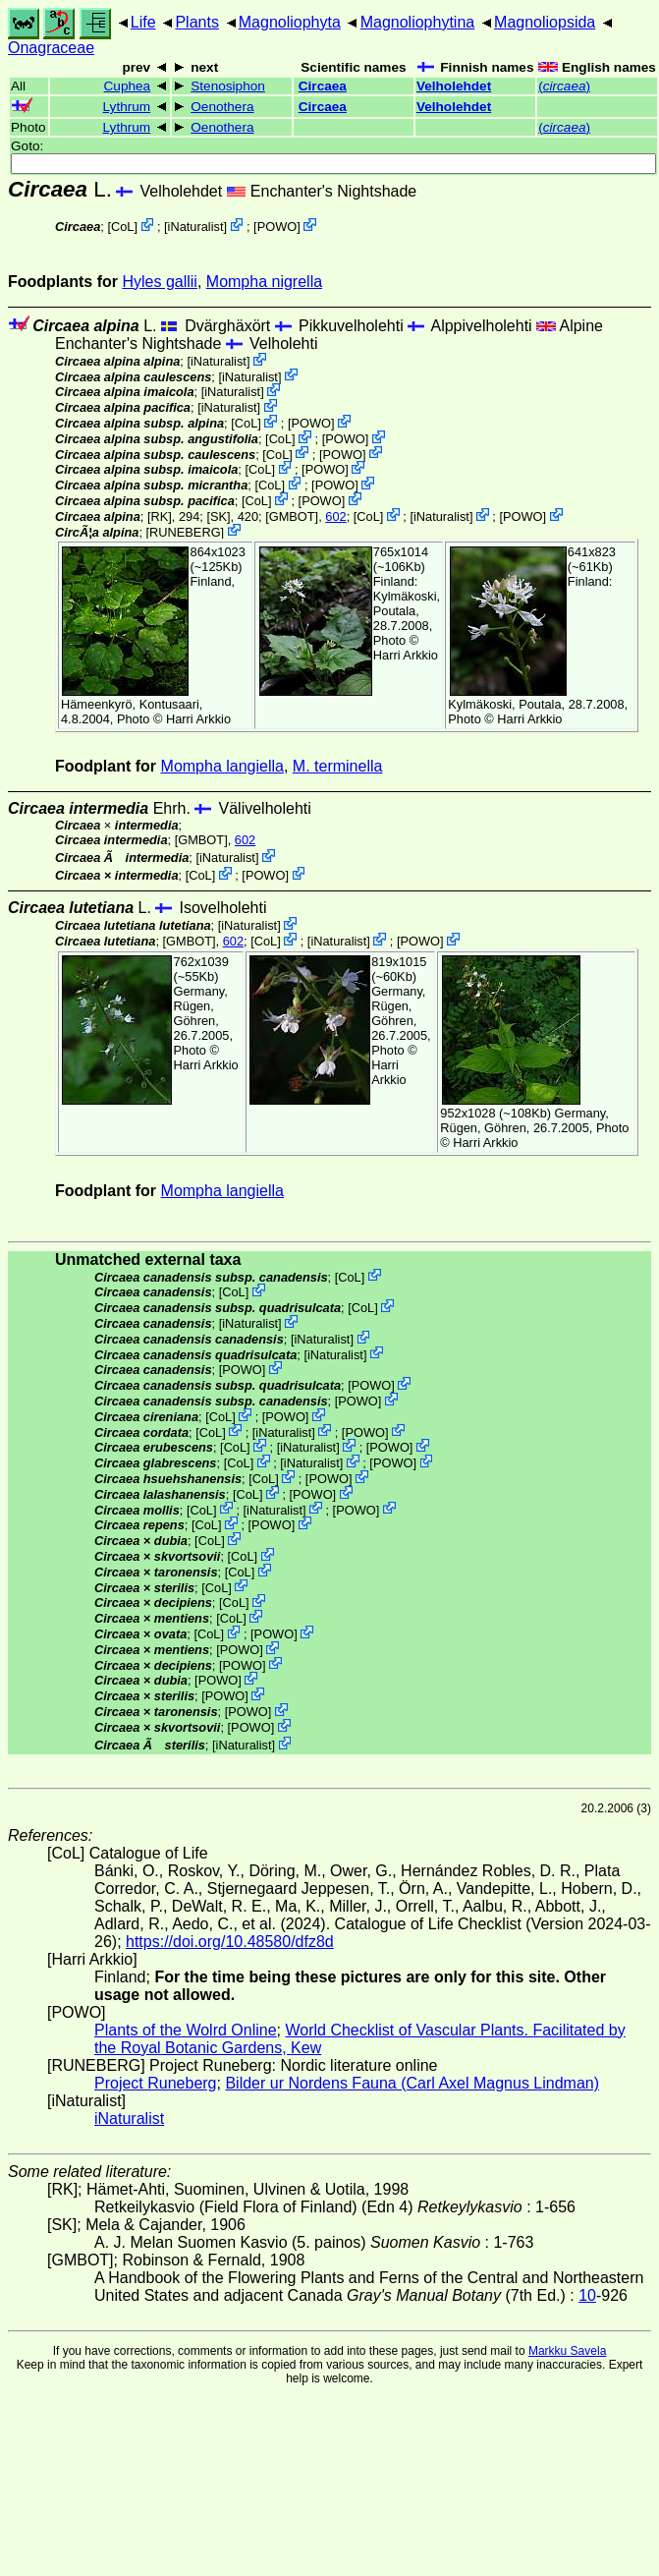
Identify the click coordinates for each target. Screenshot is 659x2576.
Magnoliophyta (290, 22)
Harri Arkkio (198, 719)
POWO (277, 226)
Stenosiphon (228, 86)
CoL (122, 226)
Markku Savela (567, 2351)
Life (143, 22)
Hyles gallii (159, 281)
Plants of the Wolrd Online (185, 2030)
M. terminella (338, 766)
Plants (196, 22)
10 (587, 2295)
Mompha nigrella (264, 281)
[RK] (159, 516)
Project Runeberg (155, 2083)
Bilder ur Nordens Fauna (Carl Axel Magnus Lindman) (412, 2083)
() (564, 86)
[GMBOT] (291, 516)
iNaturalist (196, 226)
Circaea (323, 86)
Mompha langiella (222, 766)
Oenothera (222, 106)
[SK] (218, 516)
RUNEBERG (185, 531)
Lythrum (127, 106)
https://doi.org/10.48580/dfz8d (230, 1941)
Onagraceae (51, 47)
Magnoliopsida (544, 22)
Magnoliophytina (417, 22)
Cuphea (127, 86)
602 (335, 516)
